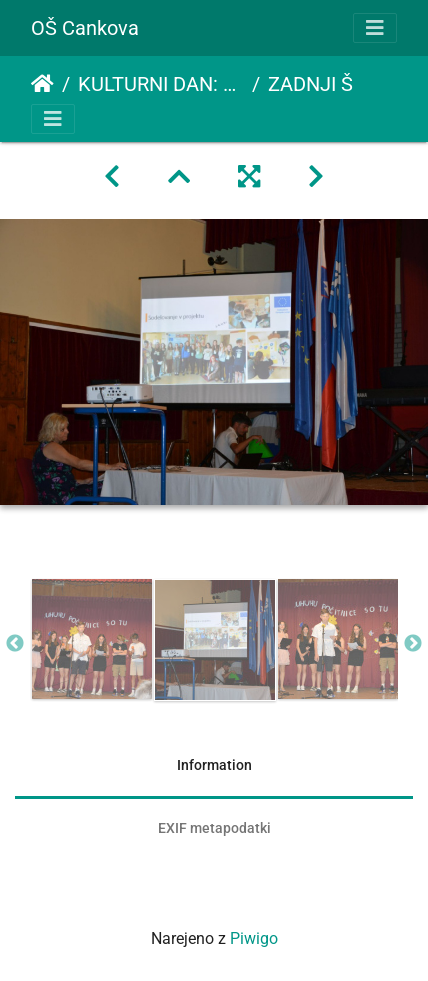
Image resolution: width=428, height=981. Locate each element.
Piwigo (254, 938)
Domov (42, 84)
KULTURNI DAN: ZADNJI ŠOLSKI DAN (161, 84)
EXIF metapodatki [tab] (214, 828)
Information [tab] (214, 765)
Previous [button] (15, 644)
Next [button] (413, 644)
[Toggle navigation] (375, 28)
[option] (91, 639)
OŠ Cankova (85, 28)
